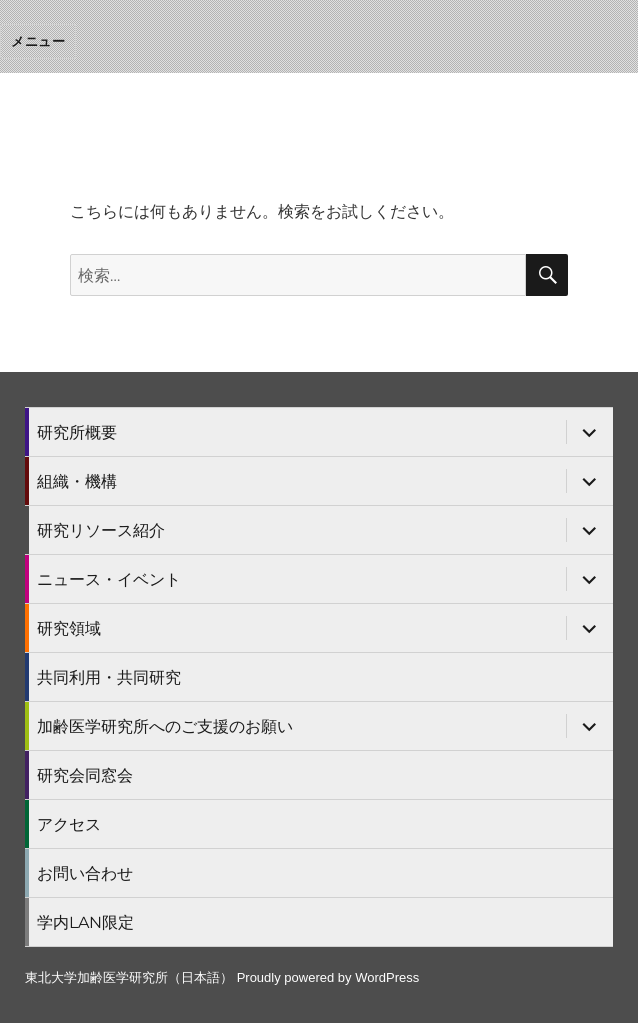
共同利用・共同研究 (109, 677)
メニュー (38, 41)
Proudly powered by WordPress (328, 977)
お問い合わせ (85, 873)
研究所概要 (77, 432)
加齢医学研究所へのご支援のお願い (165, 726)
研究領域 (69, 628)
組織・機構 (77, 481)
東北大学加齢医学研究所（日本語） (129, 977)
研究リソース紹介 (101, 530)
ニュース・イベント (109, 579)
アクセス (69, 824)
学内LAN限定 (85, 922)
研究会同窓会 (85, 775)
